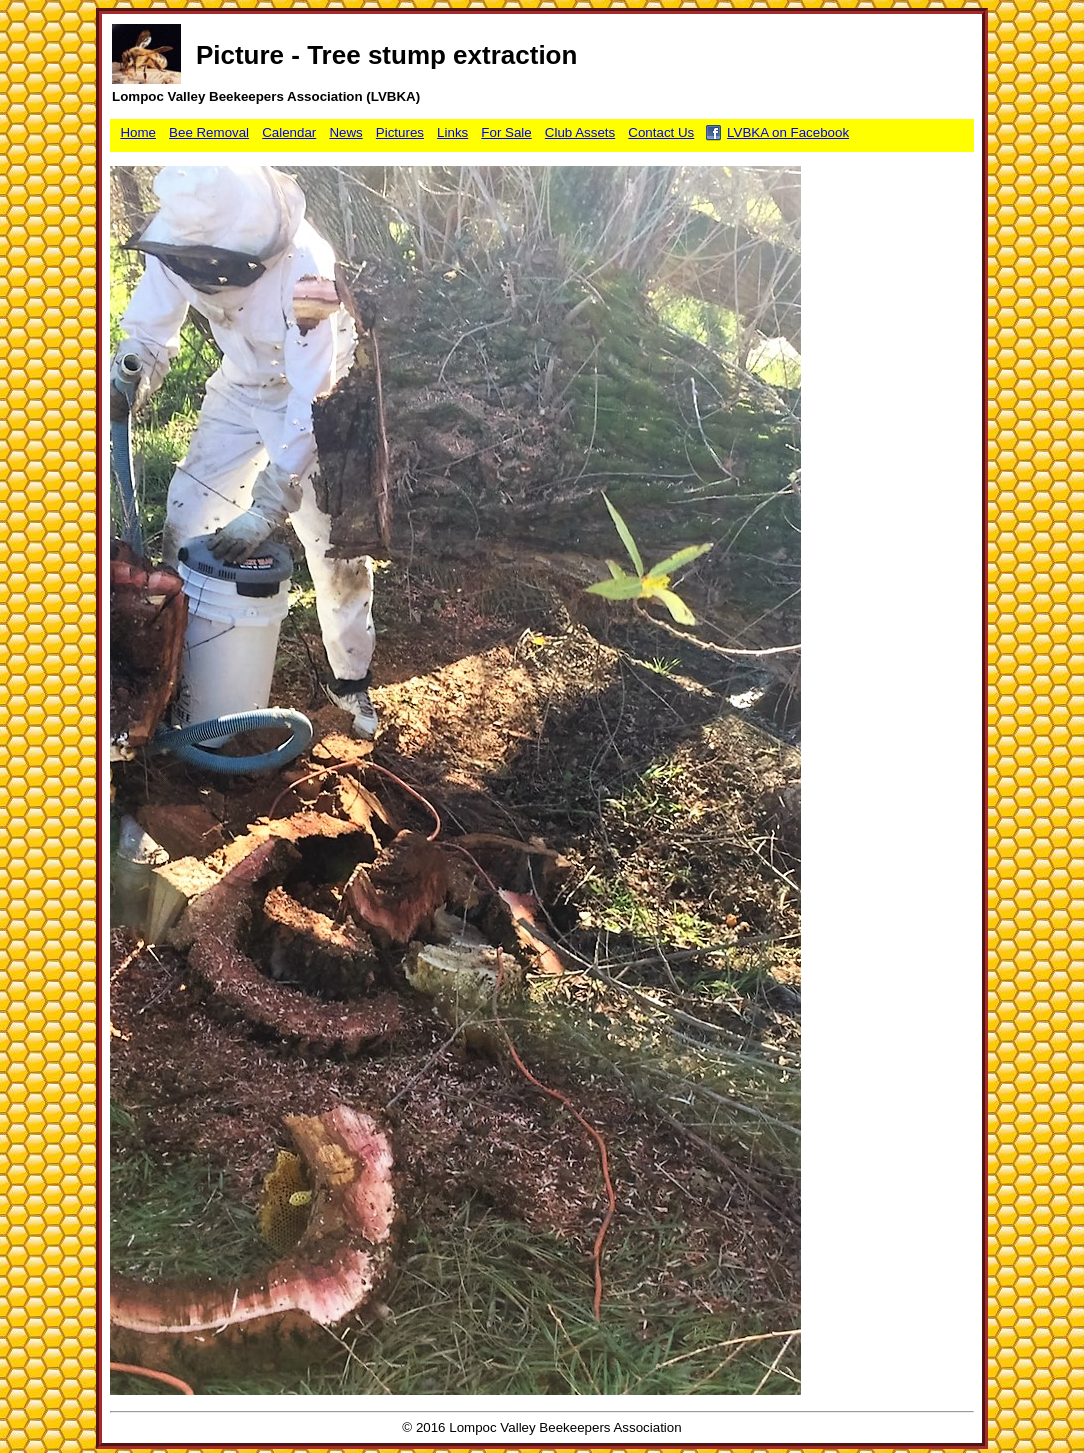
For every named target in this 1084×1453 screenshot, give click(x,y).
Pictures (400, 132)
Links (452, 132)
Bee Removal (209, 132)
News (345, 132)
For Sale (506, 132)
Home (138, 132)
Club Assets (580, 132)
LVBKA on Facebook (788, 132)
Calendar (289, 132)
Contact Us (661, 132)
